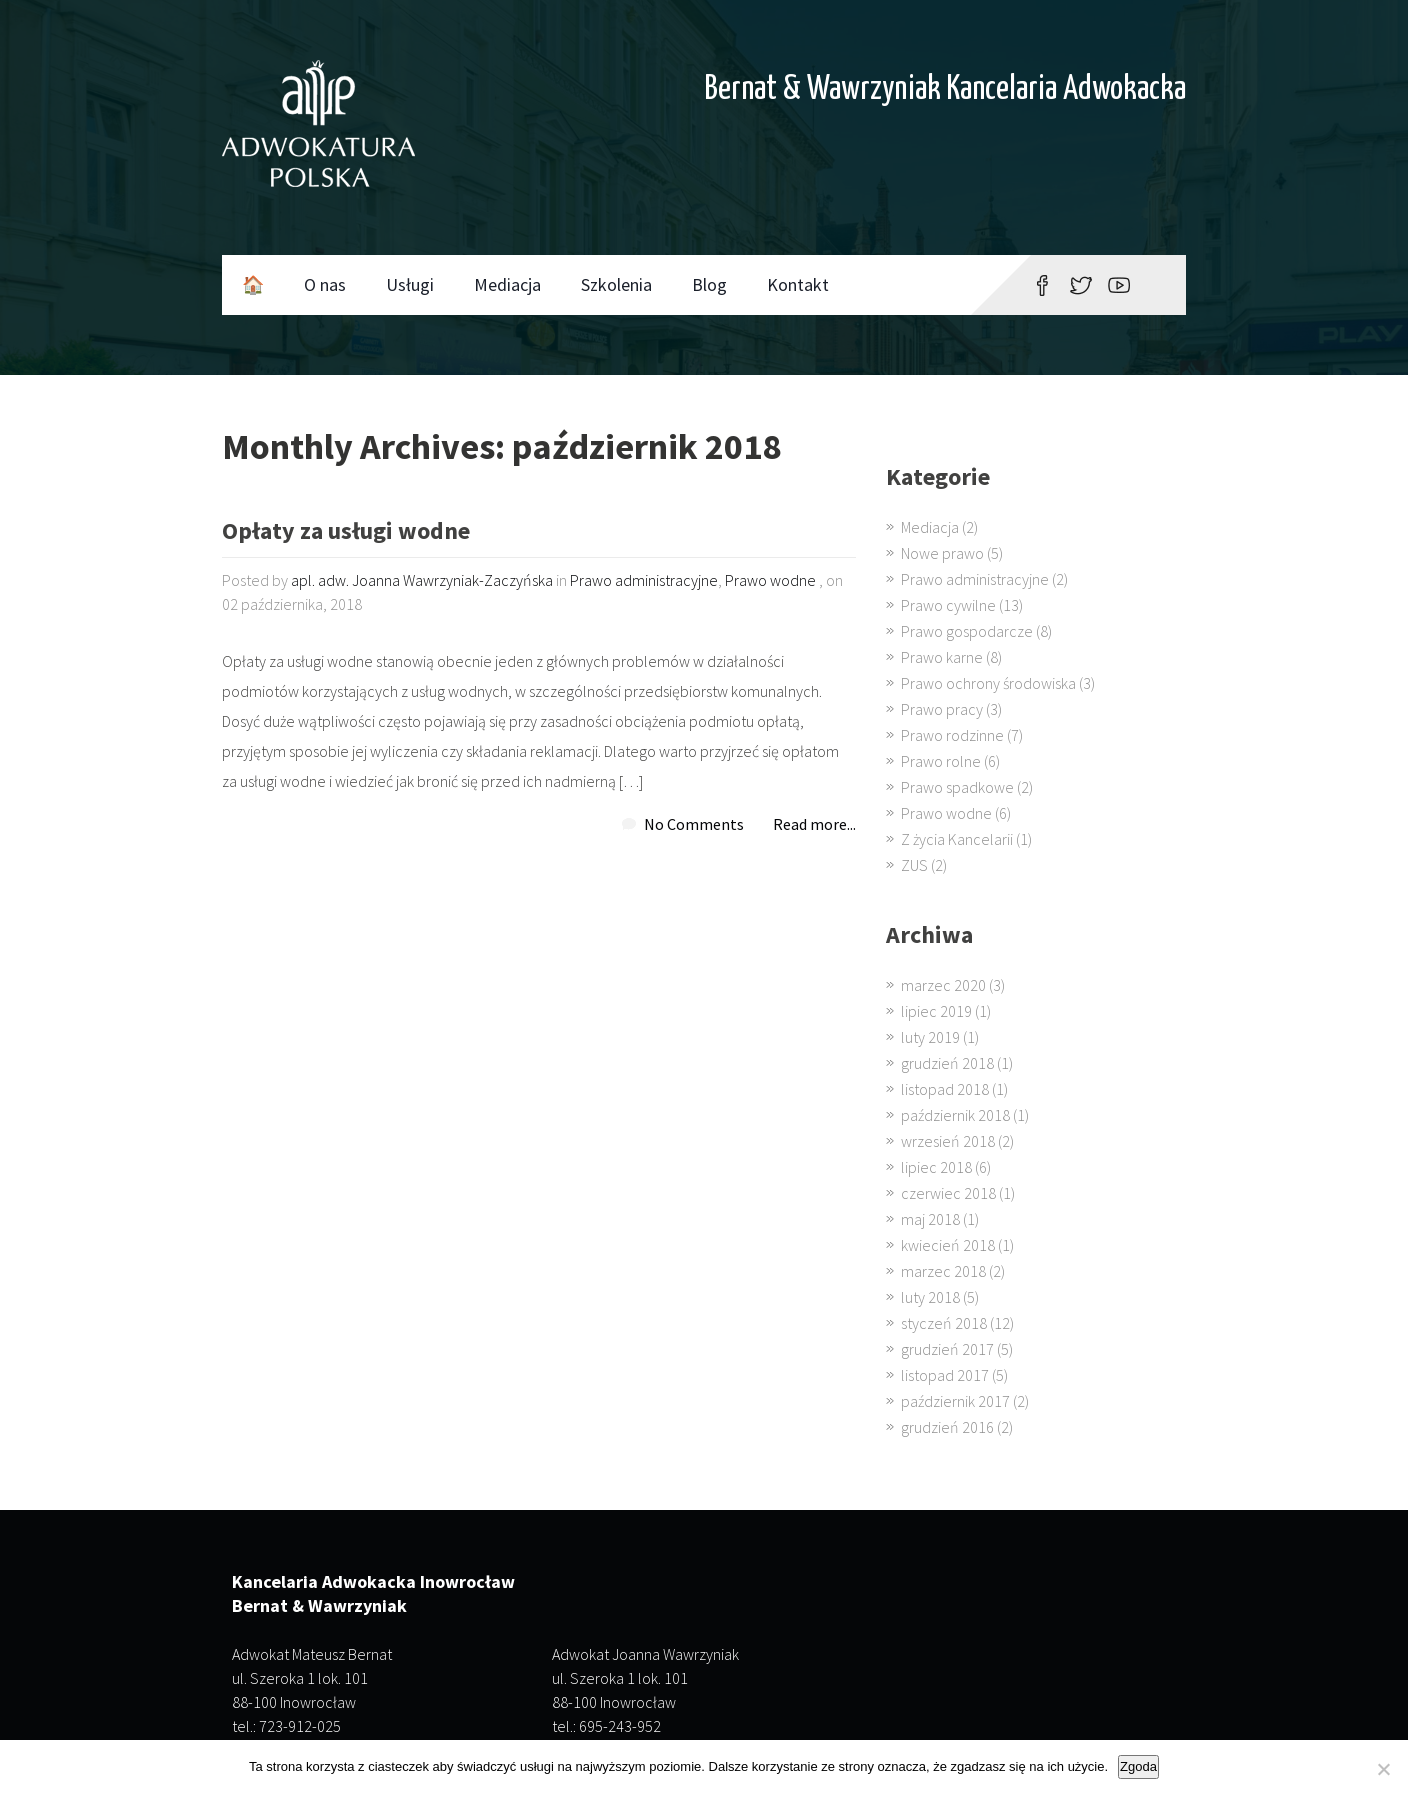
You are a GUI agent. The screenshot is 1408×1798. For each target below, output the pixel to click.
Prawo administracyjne (644, 580)
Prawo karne (942, 657)
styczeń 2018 (944, 1323)
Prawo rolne (941, 761)
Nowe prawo (942, 553)
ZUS (914, 865)
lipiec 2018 (936, 1167)
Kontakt (798, 284)
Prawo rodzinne (952, 735)
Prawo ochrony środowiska (988, 683)
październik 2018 (955, 1115)
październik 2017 (955, 1401)
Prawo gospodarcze (967, 631)
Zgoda (1138, 1766)
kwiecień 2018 (948, 1245)
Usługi (410, 284)
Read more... (814, 824)
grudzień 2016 (947, 1427)
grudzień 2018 (947, 1063)
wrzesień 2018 (948, 1141)
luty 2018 (930, 1297)
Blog (709, 284)
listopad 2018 (945, 1089)
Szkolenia (616, 284)
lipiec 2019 (936, 1011)
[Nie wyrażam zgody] (1383, 1769)
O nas (325, 284)
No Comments (694, 824)
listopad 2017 (945, 1375)
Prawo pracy (942, 709)
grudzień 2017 (947, 1349)
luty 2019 (930, 1037)
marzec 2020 (943, 985)
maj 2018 (930, 1219)
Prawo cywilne (948, 605)
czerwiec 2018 (948, 1193)
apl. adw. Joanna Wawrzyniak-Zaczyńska (422, 580)
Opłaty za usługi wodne (346, 532)
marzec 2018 (943, 1271)
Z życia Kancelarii (957, 839)
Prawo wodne (770, 580)
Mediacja (507, 284)
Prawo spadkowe (957, 787)
